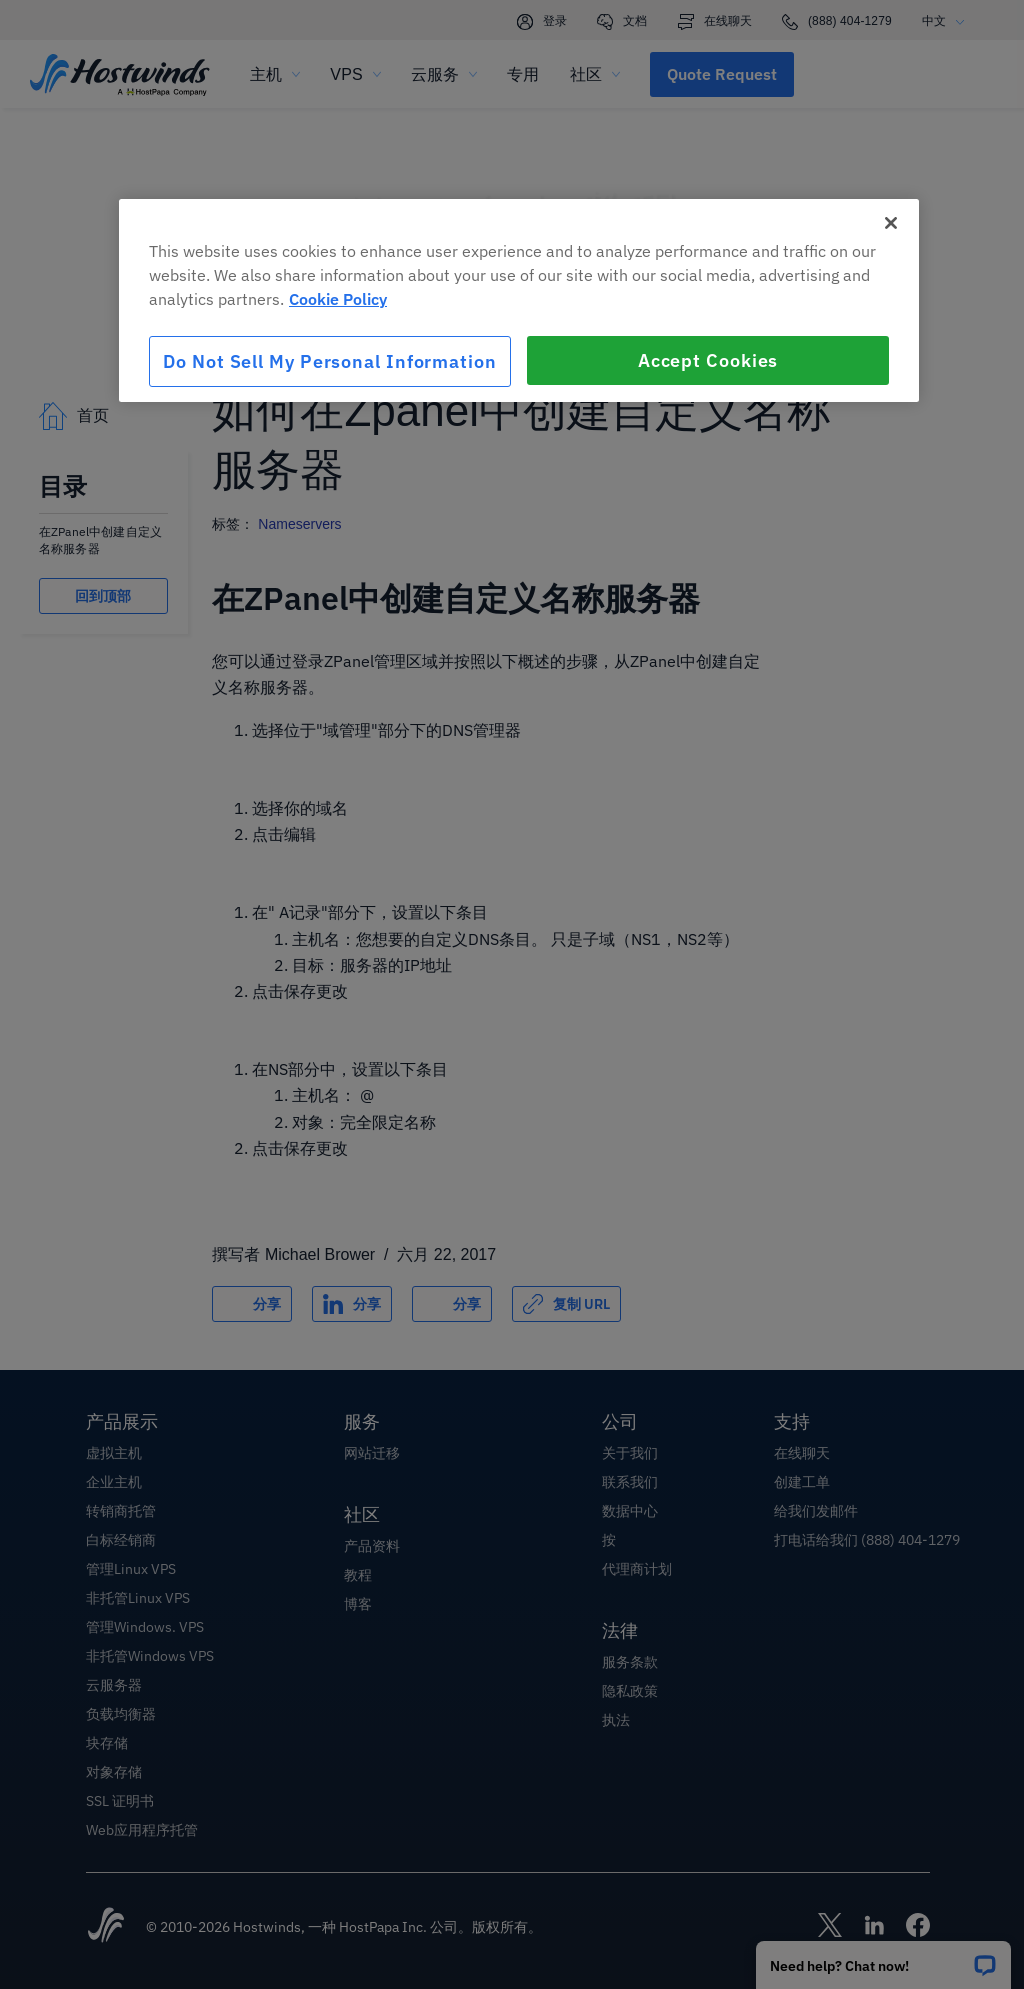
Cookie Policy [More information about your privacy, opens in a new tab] (338, 299)
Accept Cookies (708, 360)
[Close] (891, 223)
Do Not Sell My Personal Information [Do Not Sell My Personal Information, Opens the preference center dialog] (330, 361)
